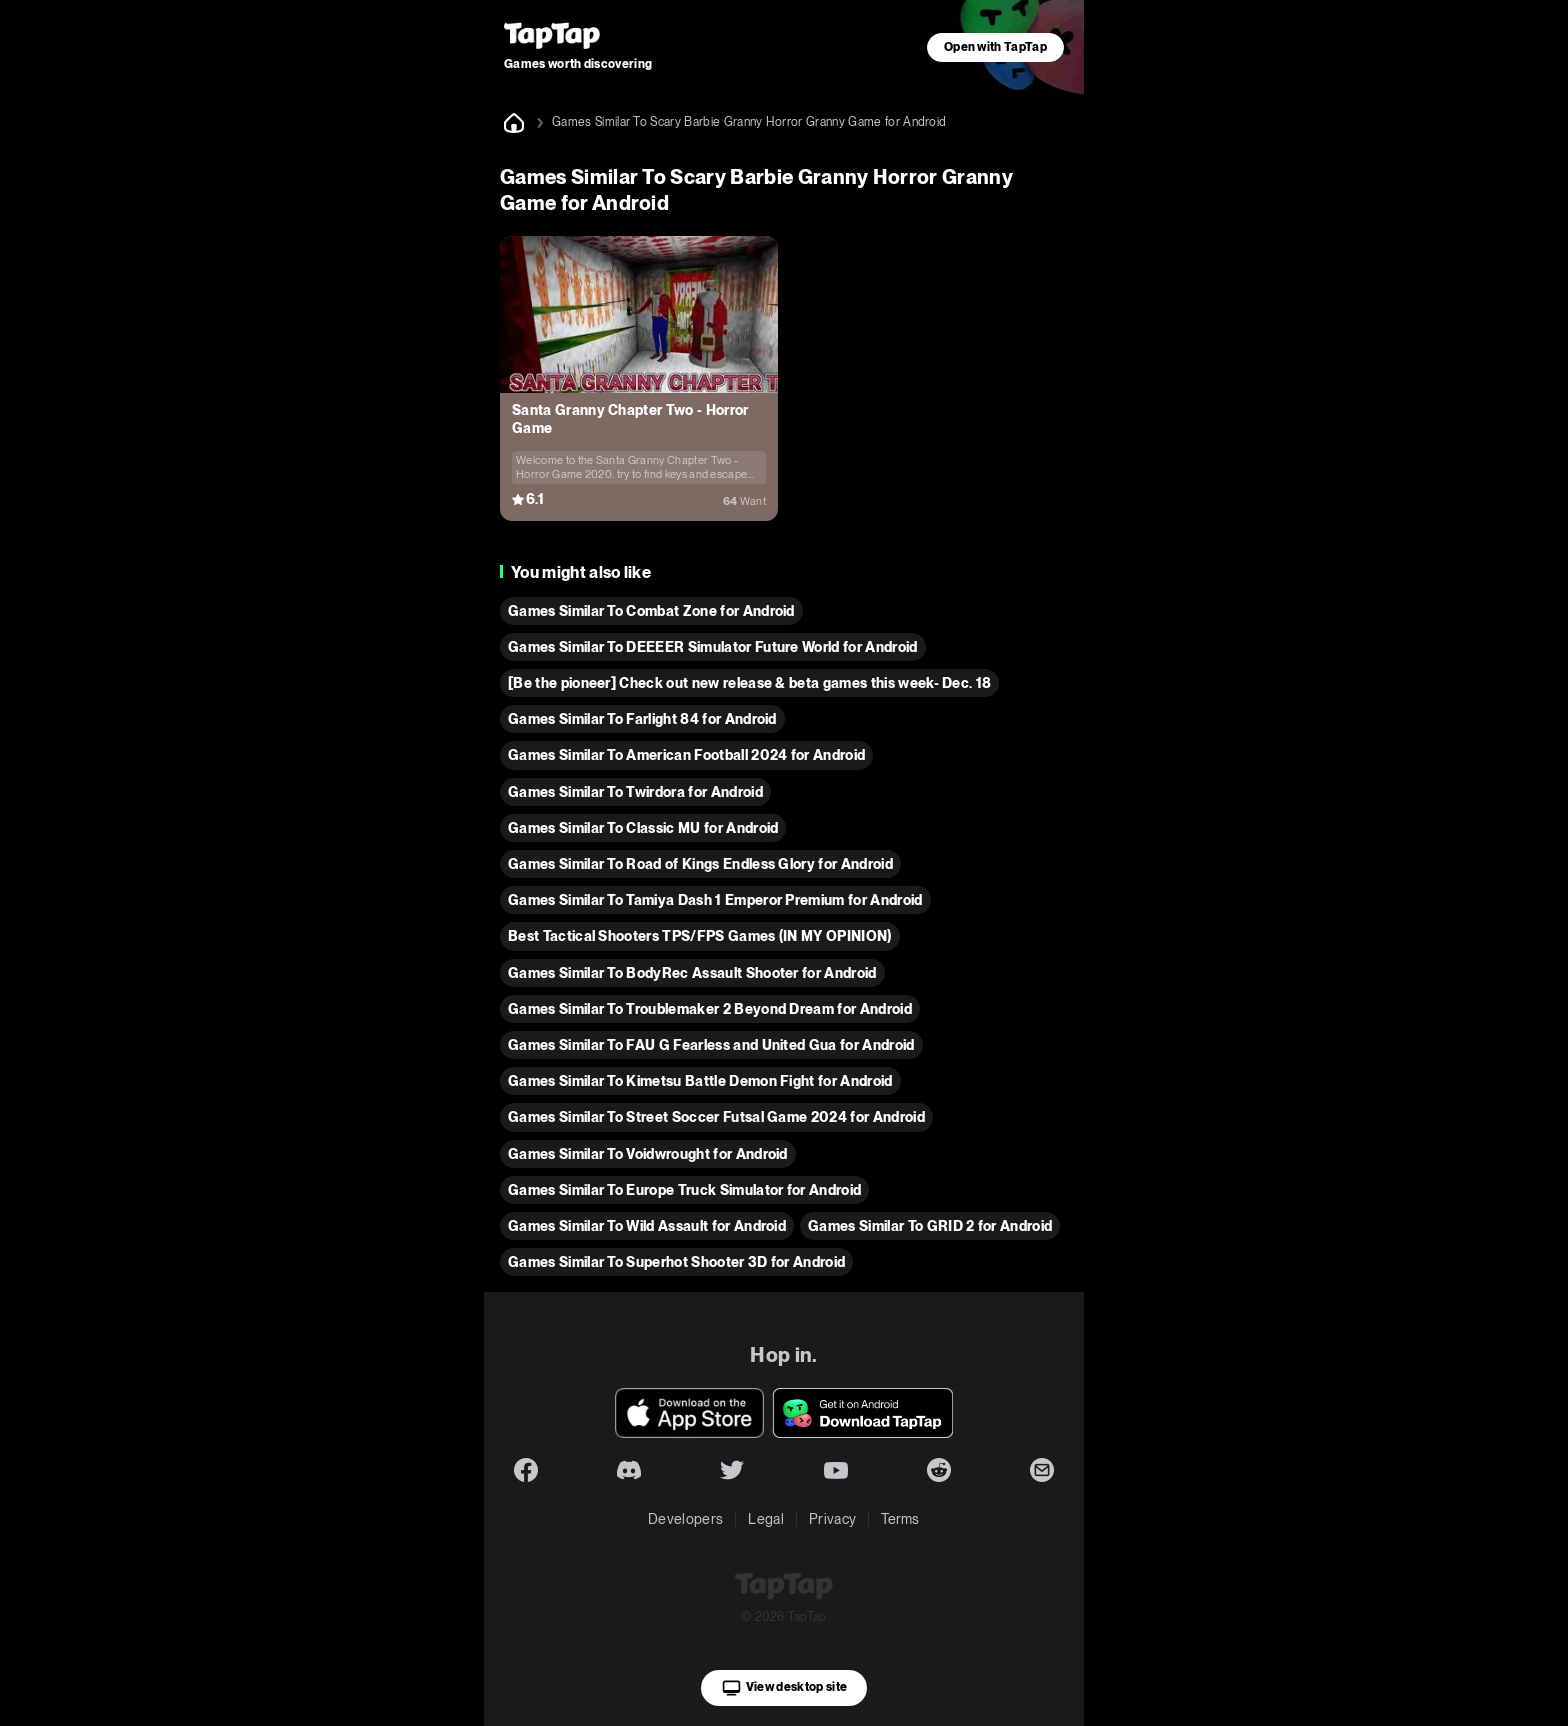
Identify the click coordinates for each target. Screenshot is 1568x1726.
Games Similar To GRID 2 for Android (930, 1226)
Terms (900, 1519)
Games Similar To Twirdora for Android (635, 792)
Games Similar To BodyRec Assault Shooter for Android (692, 973)
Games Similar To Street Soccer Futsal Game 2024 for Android (716, 1117)
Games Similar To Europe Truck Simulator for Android (684, 1190)
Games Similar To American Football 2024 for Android (686, 755)
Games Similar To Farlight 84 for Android (642, 719)
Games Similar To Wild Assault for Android (647, 1226)
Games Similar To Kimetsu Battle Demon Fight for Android (700, 1081)
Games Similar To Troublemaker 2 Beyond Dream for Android (710, 1009)
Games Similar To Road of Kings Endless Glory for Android (700, 864)
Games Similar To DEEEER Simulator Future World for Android (713, 647)
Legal (766, 1519)
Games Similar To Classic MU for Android (643, 828)
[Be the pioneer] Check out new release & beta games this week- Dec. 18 (749, 683)
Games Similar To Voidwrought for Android (648, 1154)
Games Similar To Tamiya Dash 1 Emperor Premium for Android (715, 900)
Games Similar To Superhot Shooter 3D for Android (676, 1262)
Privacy (832, 1519)
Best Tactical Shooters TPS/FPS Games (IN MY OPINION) (700, 936)
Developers (685, 1519)
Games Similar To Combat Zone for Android (651, 611)
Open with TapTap (995, 47)
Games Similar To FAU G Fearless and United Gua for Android (711, 1045)
